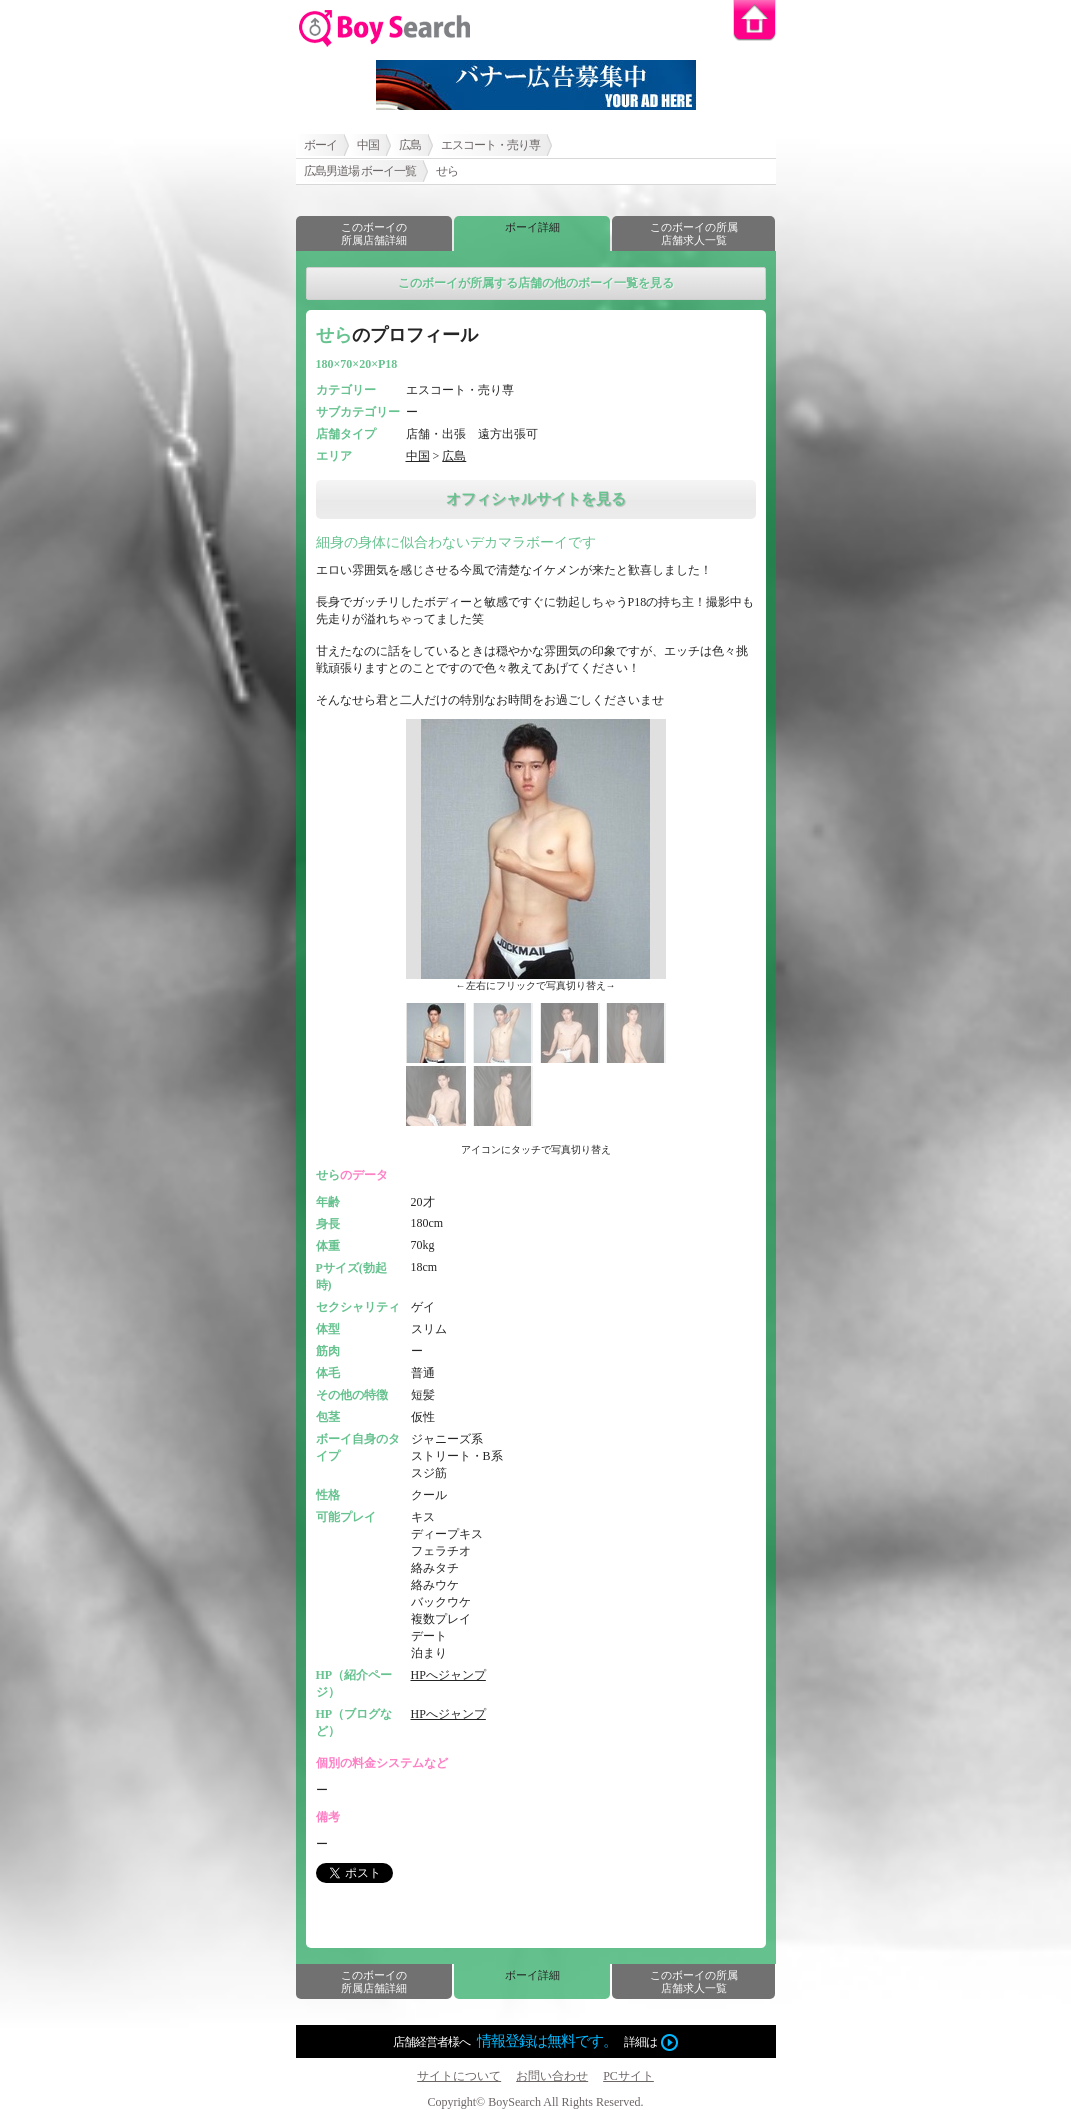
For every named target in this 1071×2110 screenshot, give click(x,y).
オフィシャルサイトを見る (536, 499)
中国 (368, 145)
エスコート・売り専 (490, 145)
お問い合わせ (552, 2076)
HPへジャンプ (448, 1675)
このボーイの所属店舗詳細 (374, 233)
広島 (410, 145)
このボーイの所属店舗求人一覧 (694, 233)
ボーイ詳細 (532, 227)
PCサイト (628, 2076)
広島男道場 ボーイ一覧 (360, 171)
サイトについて (459, 2076)
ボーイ (320, 145)
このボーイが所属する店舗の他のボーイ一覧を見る (536, 283)
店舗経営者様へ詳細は (535, 2042)
